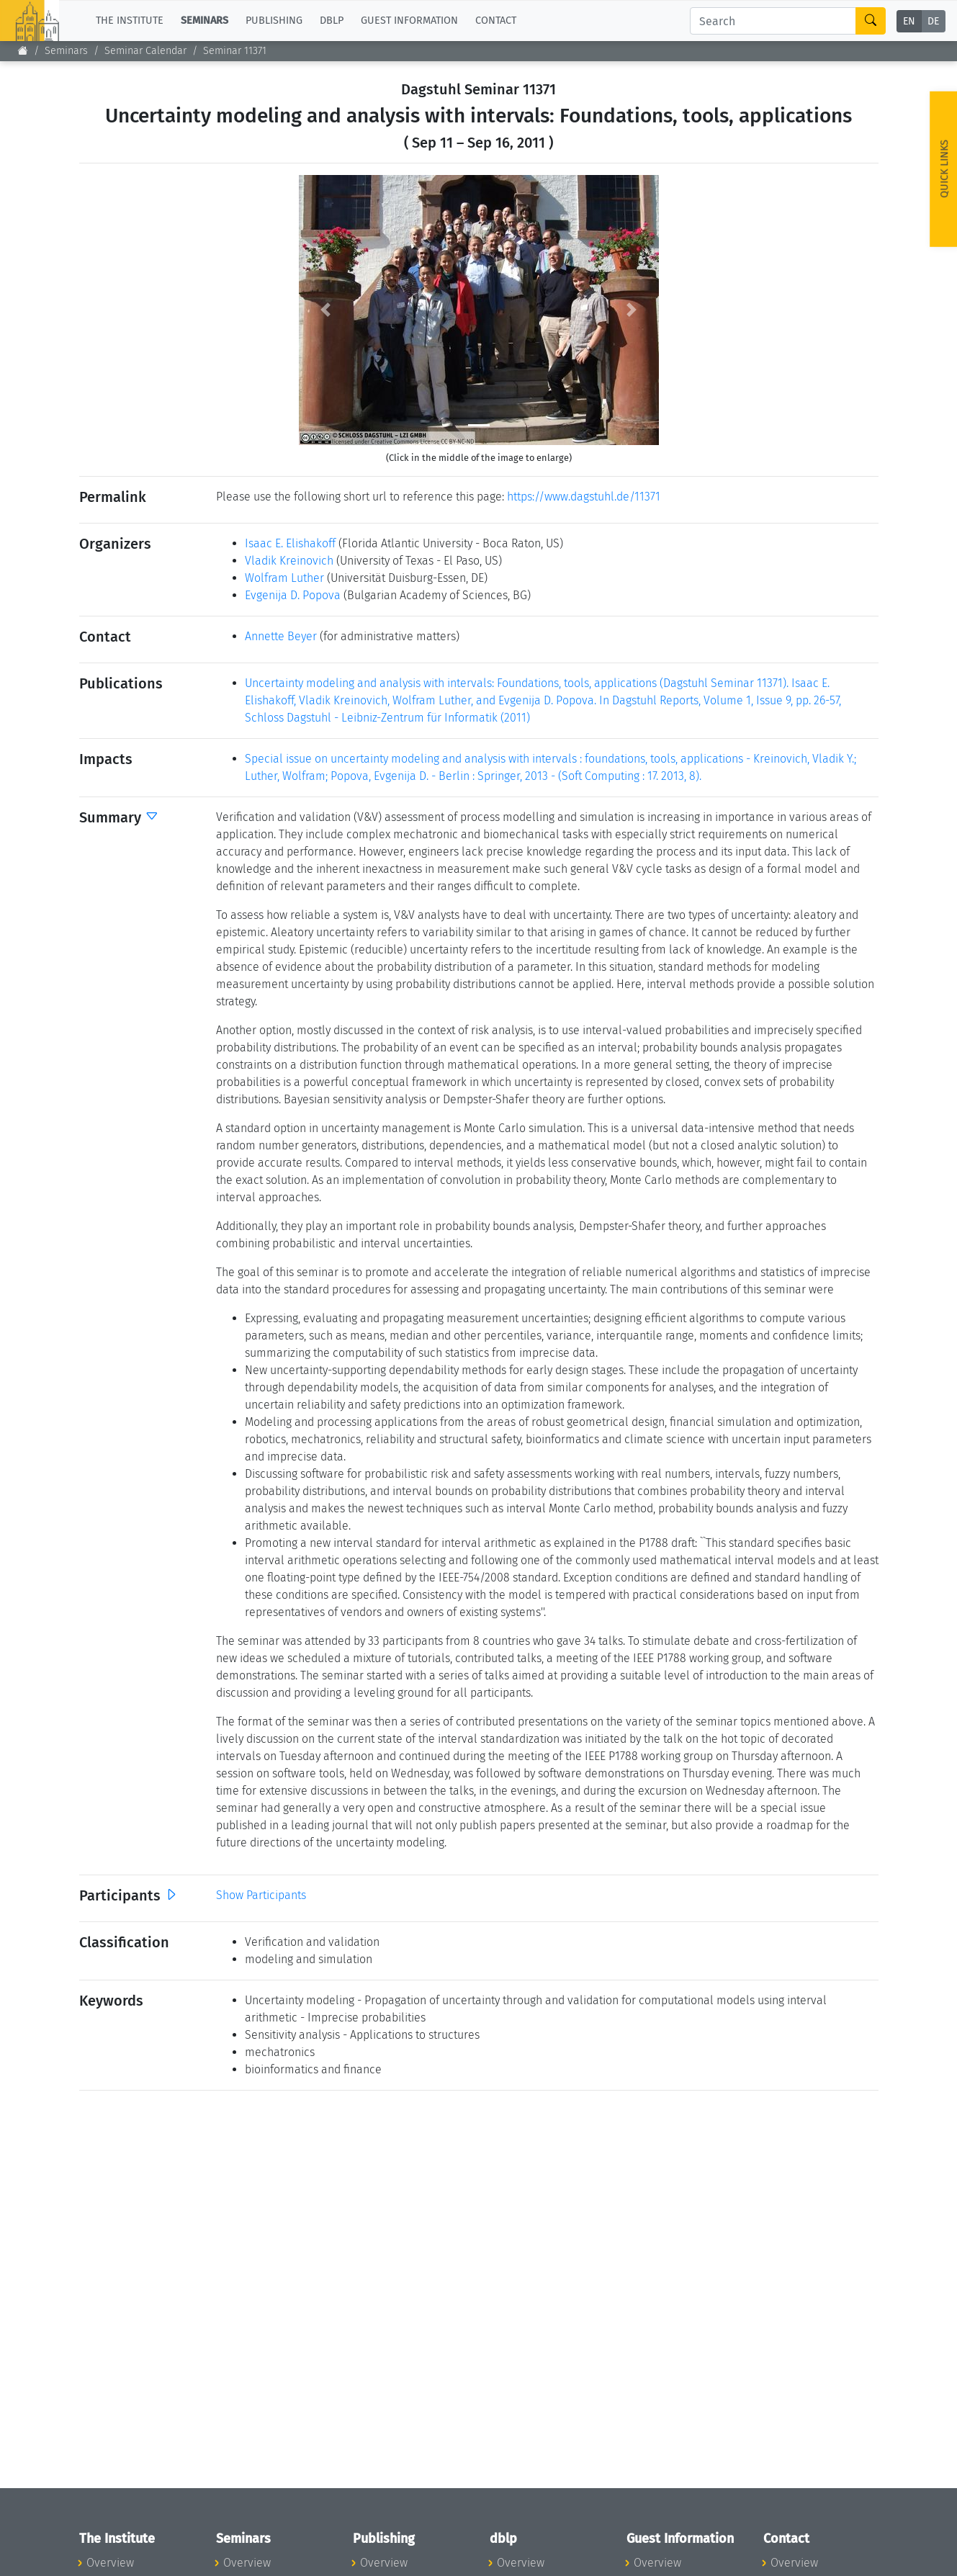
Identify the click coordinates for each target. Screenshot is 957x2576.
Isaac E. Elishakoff (290, 543)
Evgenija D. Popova (293, 595)
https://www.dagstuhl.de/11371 (583, 496)
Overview (110, 2563)
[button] (326, 310)
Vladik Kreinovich (289, 560)
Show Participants (261, 1895)
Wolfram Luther (284, 578)
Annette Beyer (281, 636)
